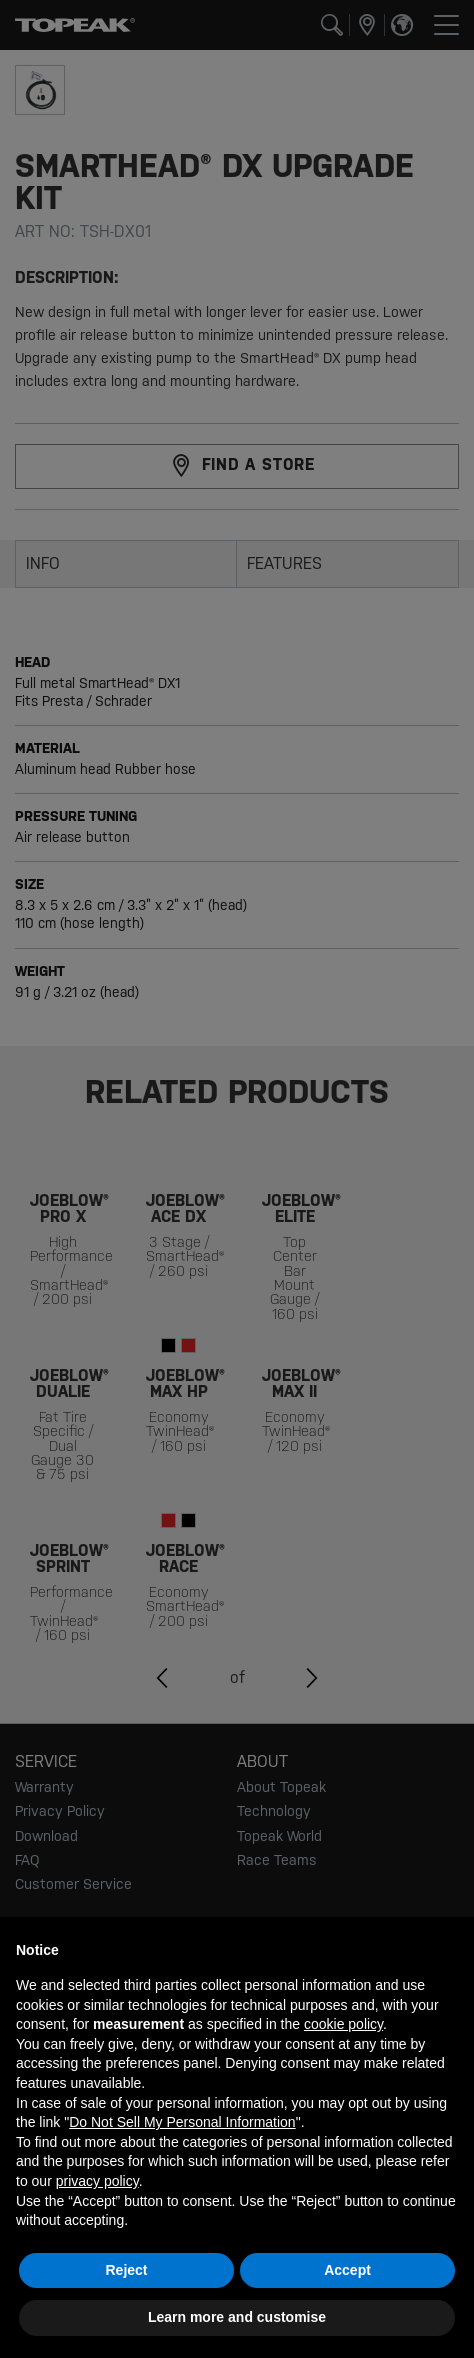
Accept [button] (347, 2270)
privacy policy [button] (97, 2181)
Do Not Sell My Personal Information (182, 2122)
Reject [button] (126, 2270)
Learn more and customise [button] (237, 2317)
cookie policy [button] (343, 2024)
